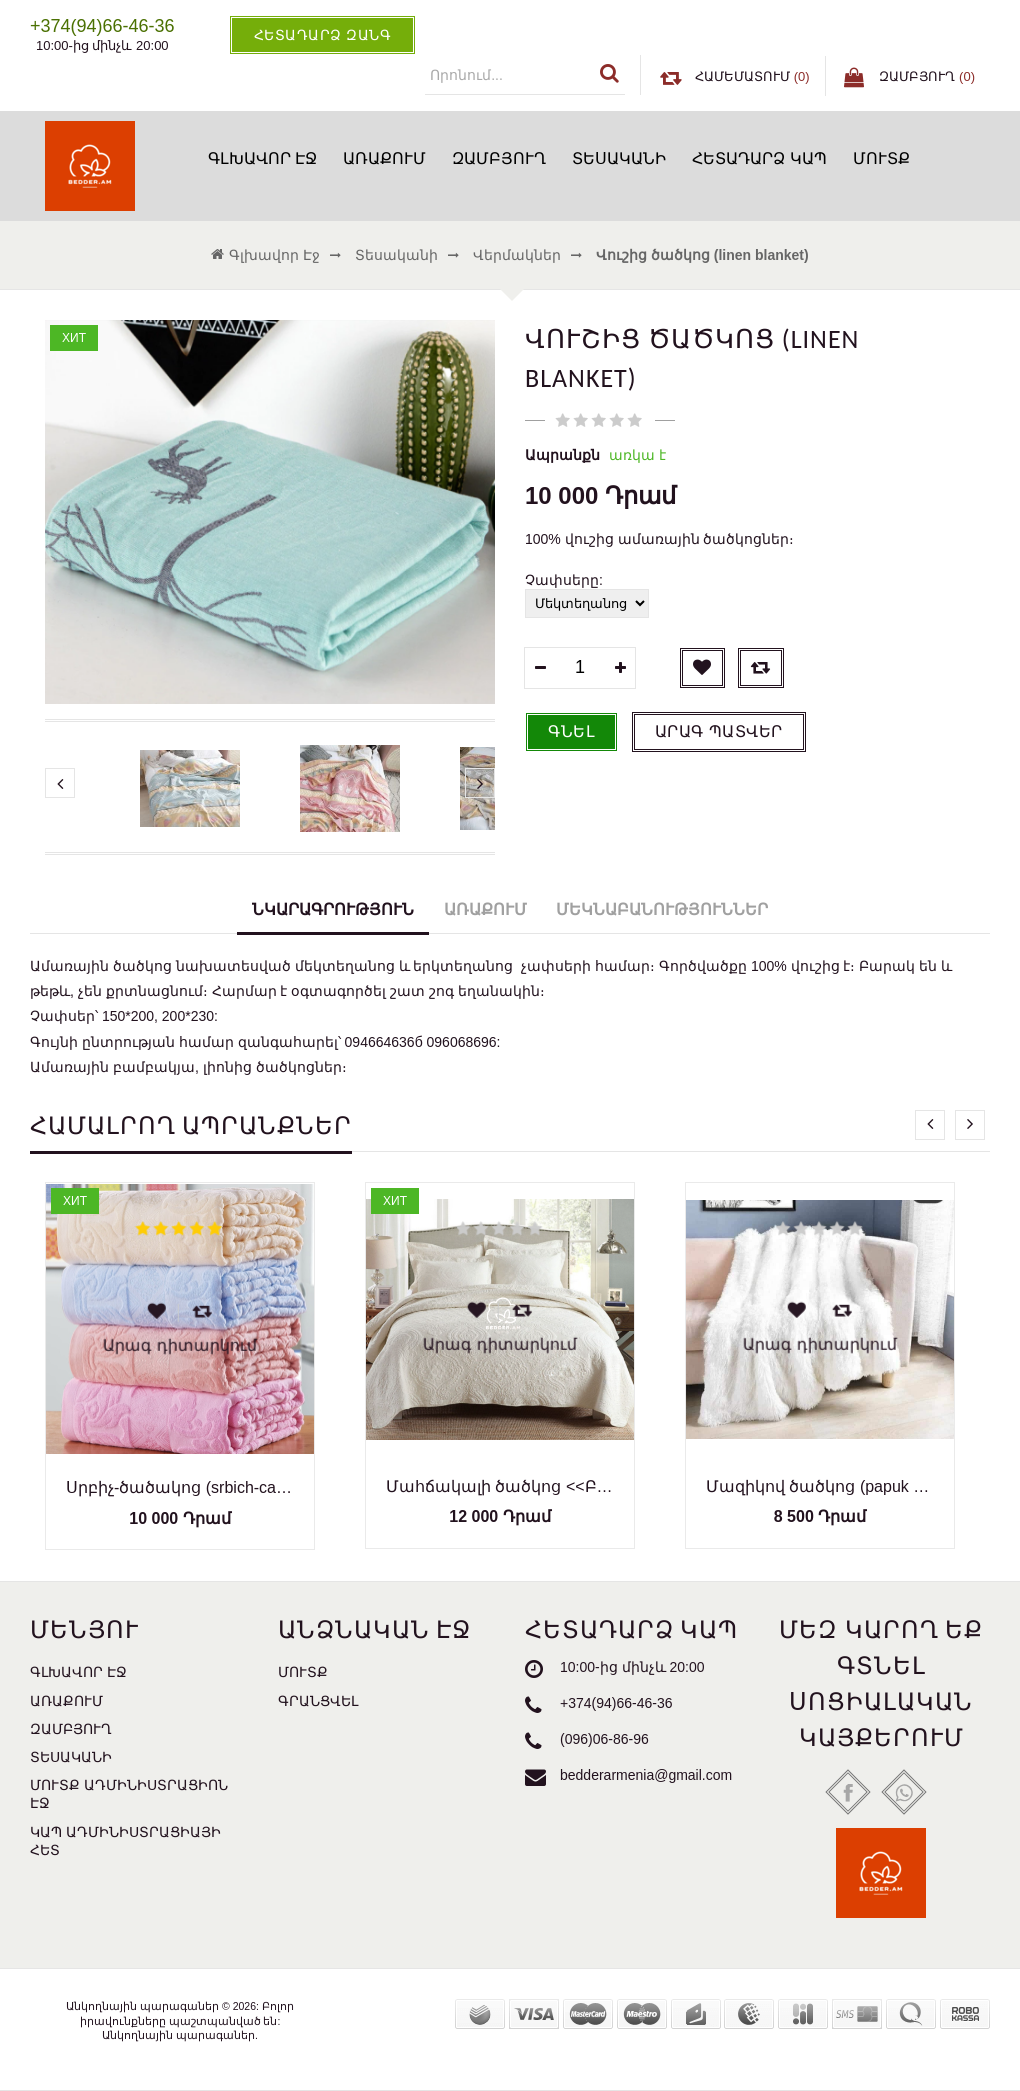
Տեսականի (619, 158)
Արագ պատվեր (719, 731)
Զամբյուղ (499, 158)
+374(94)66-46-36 (616, 1704)
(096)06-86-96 (604, 1740)
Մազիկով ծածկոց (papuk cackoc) (820, 1486)
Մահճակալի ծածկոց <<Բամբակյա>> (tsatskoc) (500, 1486)
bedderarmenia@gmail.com (646, 1776)
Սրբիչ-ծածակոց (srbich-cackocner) (180, 1487)
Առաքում (384, 158)
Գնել (571, 731)
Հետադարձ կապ (759, 158)
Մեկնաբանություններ (662, 909)
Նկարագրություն (333, 909)
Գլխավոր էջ (262, 158)
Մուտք (881, 158)
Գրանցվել (318, 1701)
